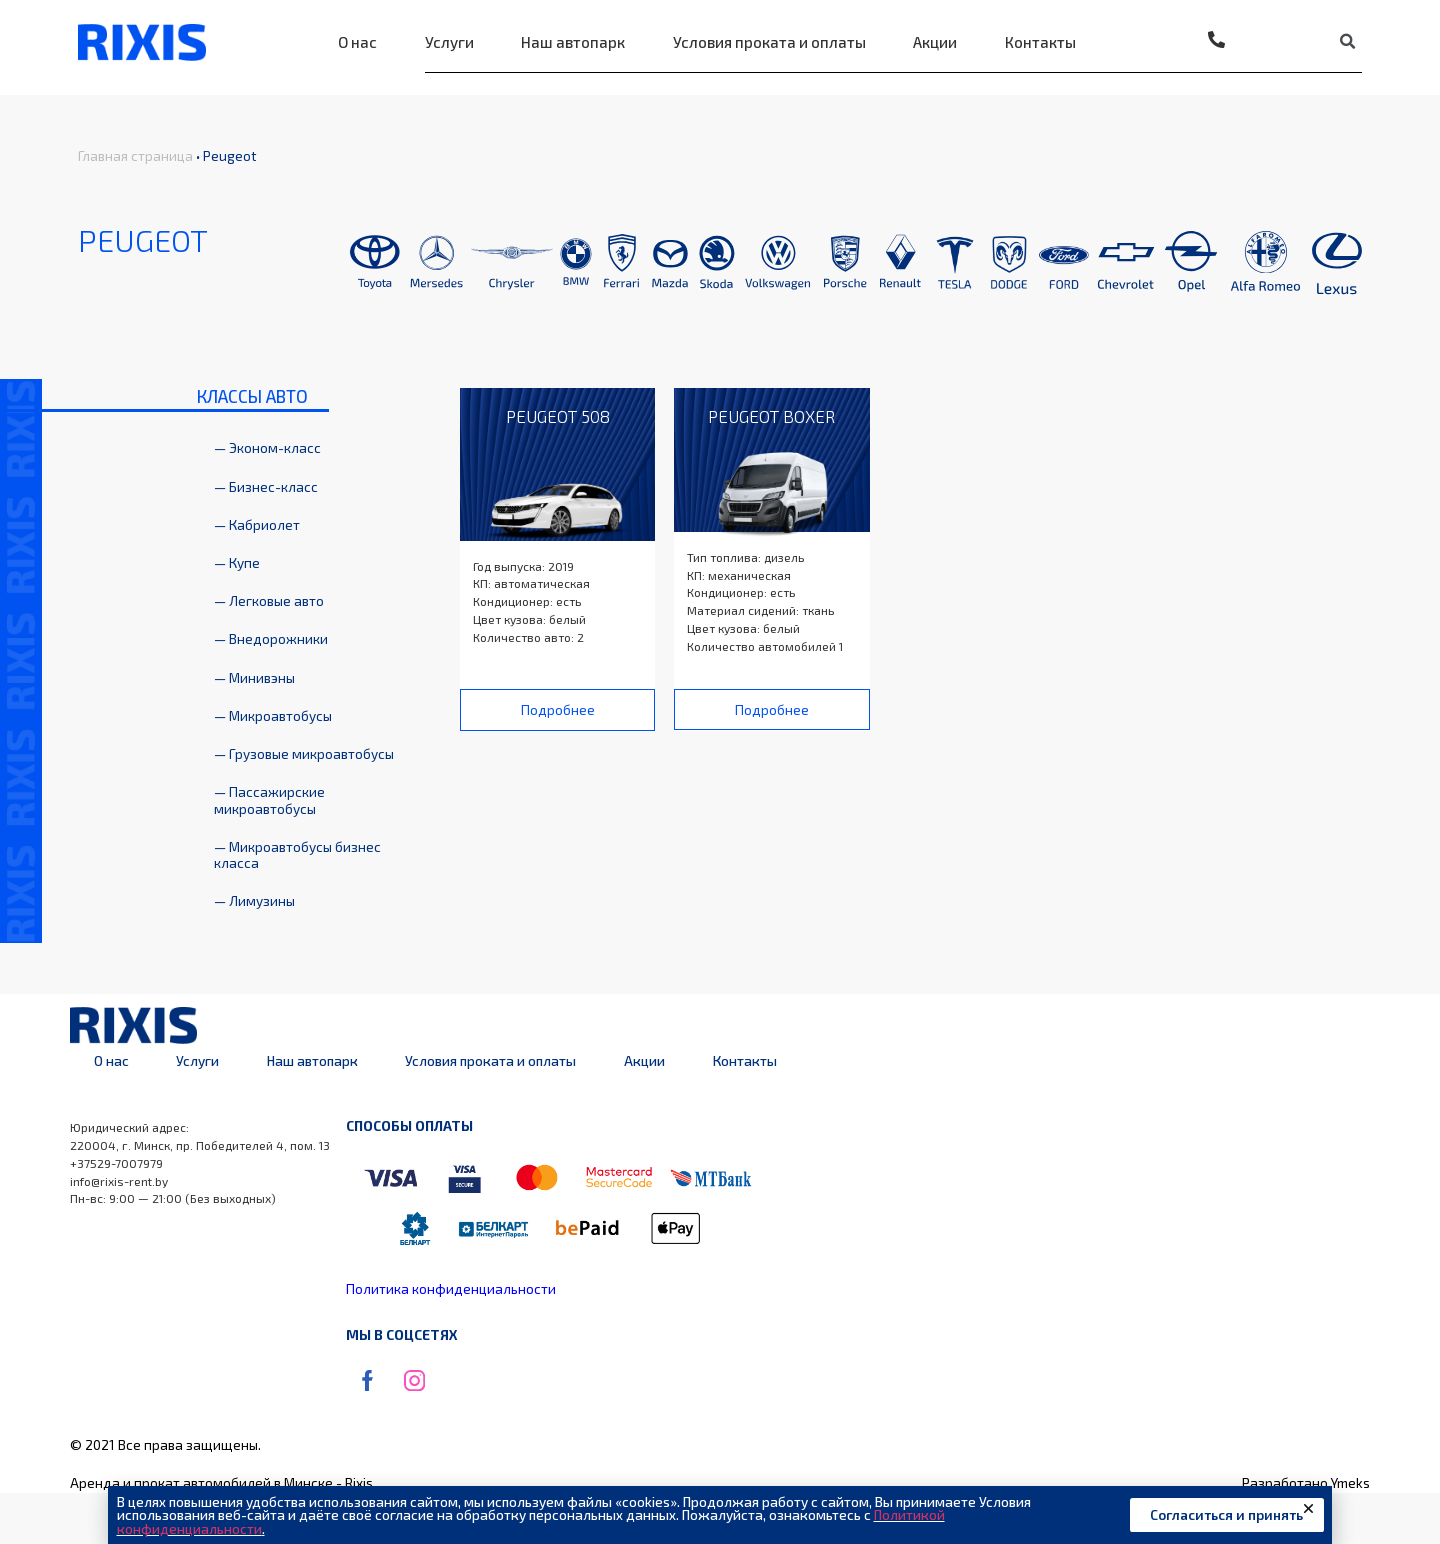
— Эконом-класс (267, 447)
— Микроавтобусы (273, 715)
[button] (558, 709)
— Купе (237, 562)
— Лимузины (254, 900)
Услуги (449, 42)
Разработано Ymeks (1306, 1482)
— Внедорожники (271, 638)
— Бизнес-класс (266, 486)
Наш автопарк (573, 42)
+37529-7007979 (116, 1163)
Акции (935, 42)
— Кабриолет (257, 524)
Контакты (1040, 42)
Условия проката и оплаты (769, 42)
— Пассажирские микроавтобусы (269, 799)
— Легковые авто (269, 600)
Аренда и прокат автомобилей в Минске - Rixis (221, 1482)
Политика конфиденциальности (451, 1288)
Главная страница (135, 155)
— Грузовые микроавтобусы (304, 753)
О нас (357, 42)
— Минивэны (254, 677)
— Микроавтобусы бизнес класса (297, 854)
